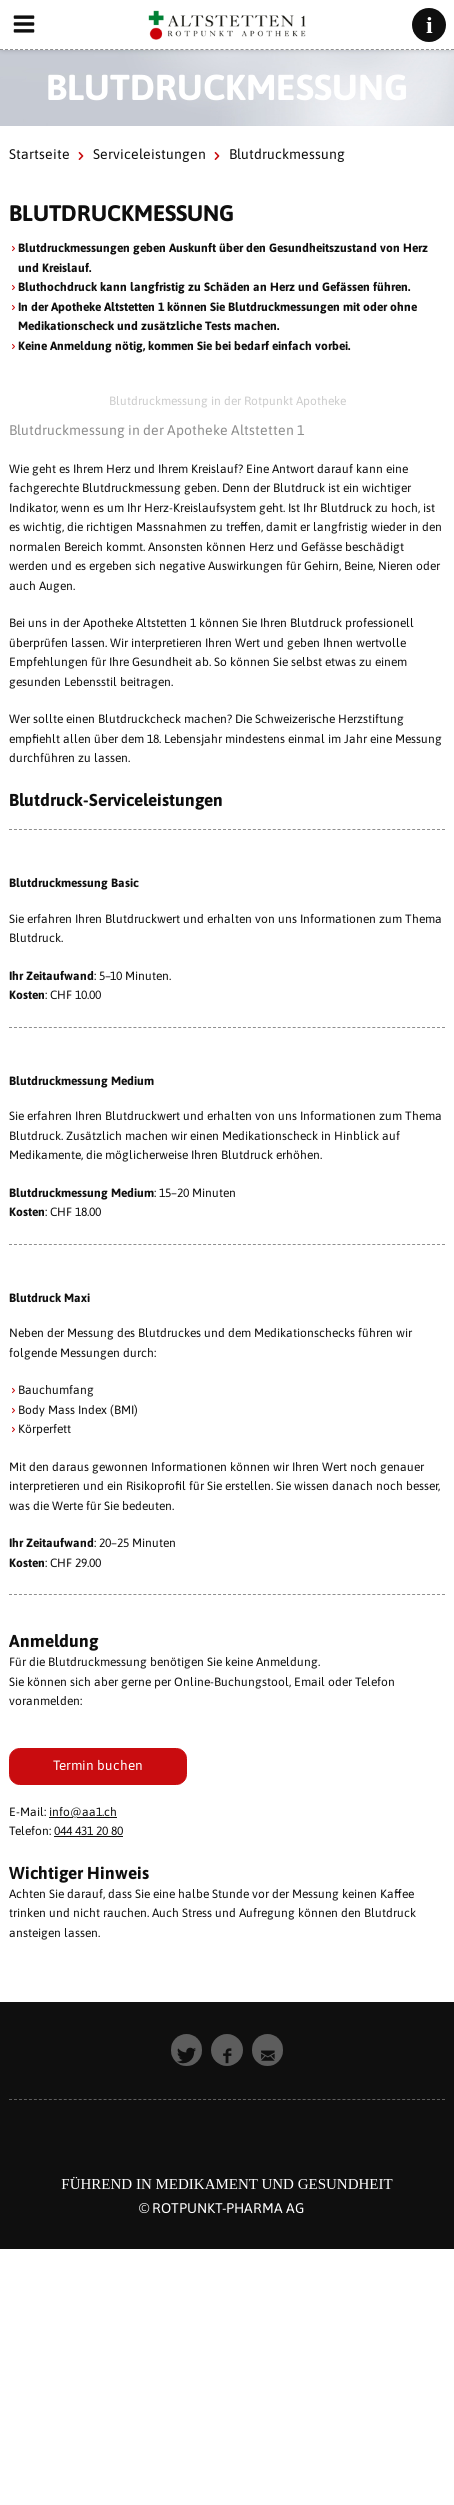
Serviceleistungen (149, 154)
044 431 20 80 (88, 1831)
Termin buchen (98, 1765)
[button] (187, 2050)
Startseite (39, 154)
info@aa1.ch (83, 1812)
